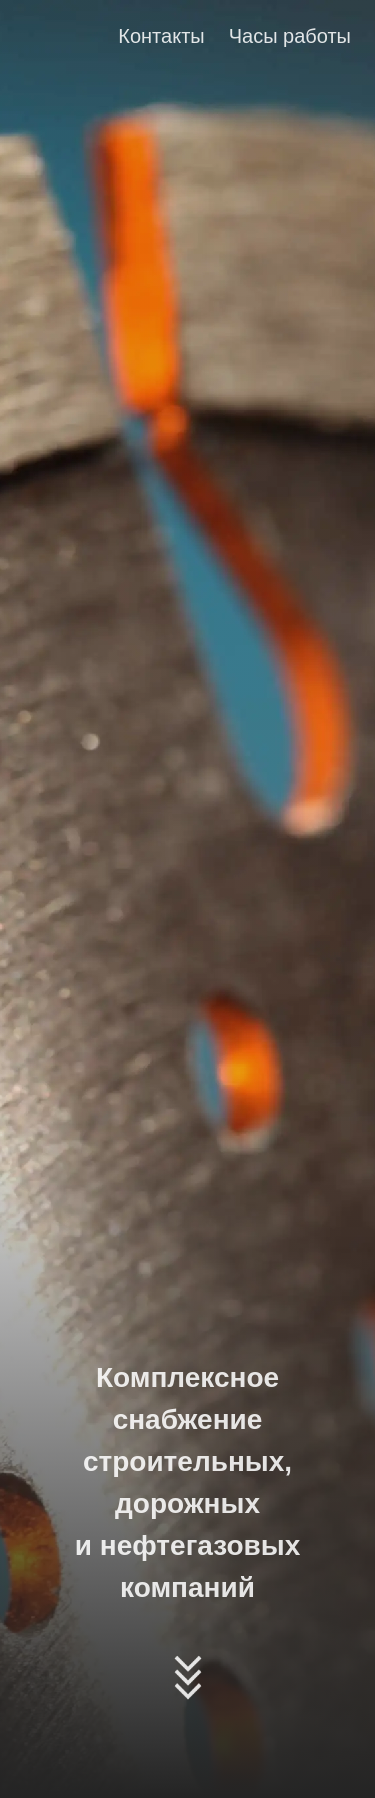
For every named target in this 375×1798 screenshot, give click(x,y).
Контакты (161, 36)
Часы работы (290, 36)
